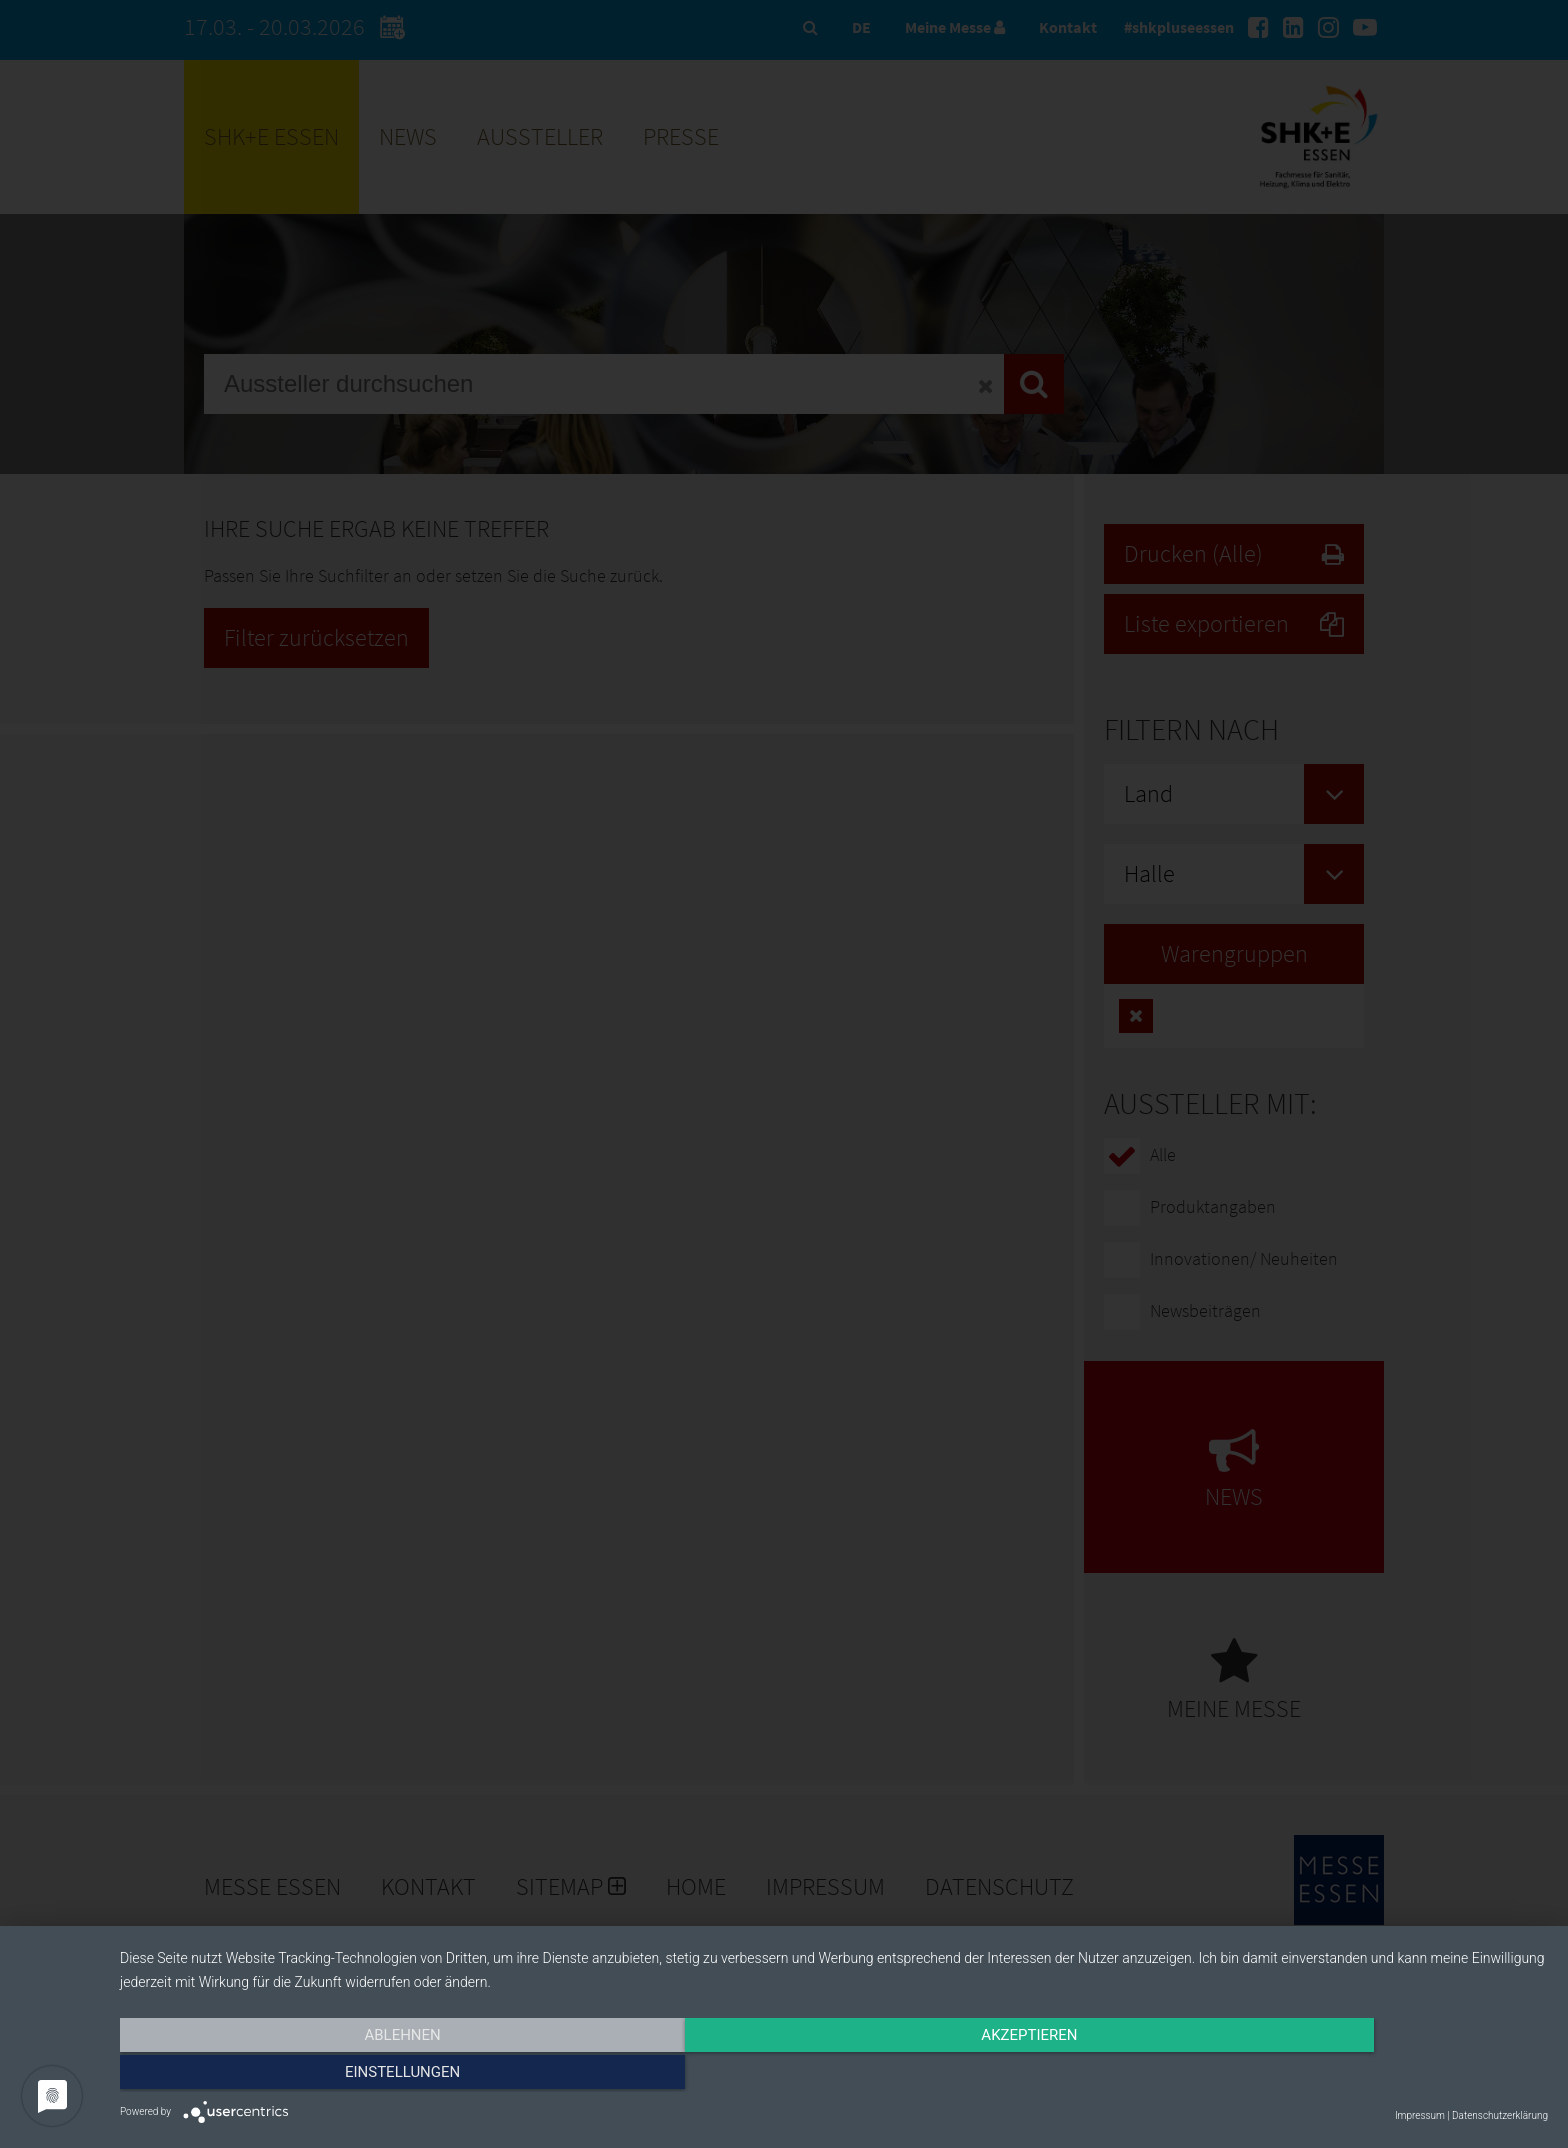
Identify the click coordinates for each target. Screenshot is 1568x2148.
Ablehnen (334, 2075)
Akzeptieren (834, 2075)
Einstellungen (1333, 2075)
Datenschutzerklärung (1500, 2115)
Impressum (1420, 2115)
